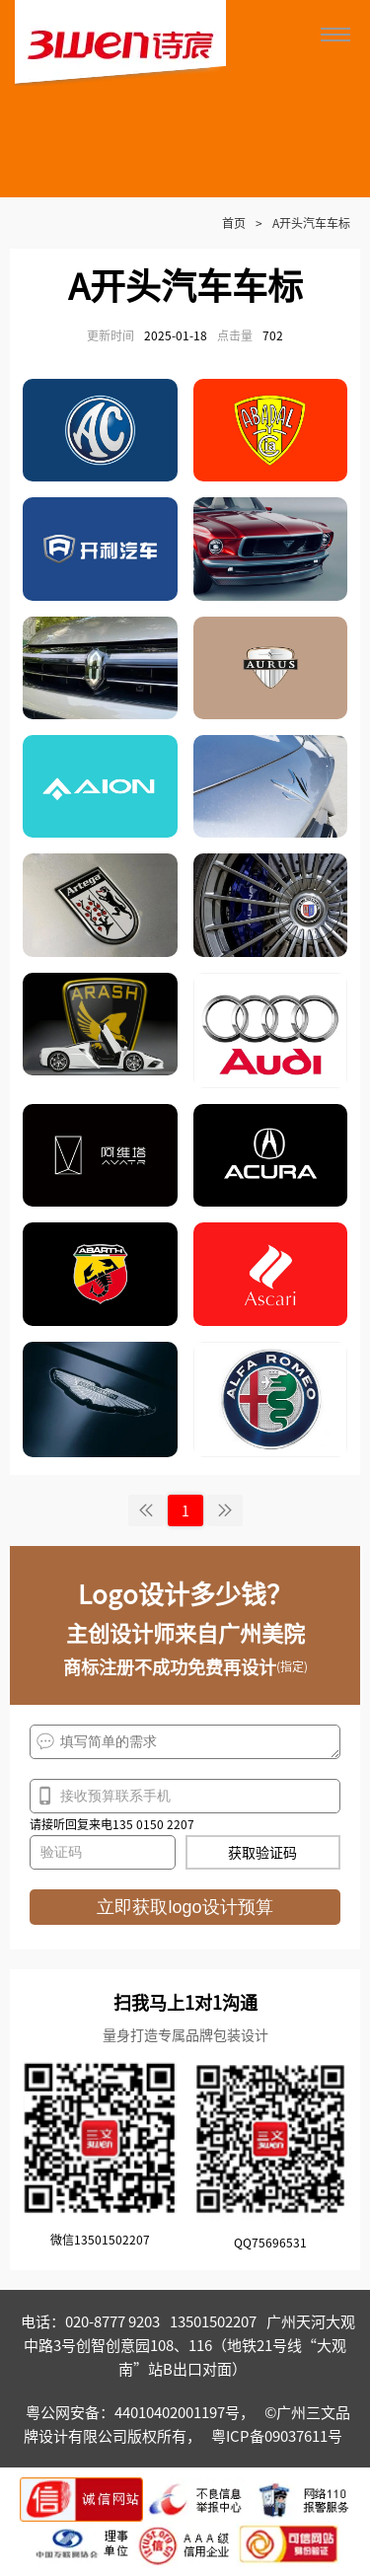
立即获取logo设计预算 (184, 1907)
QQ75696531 (270, 2242)
